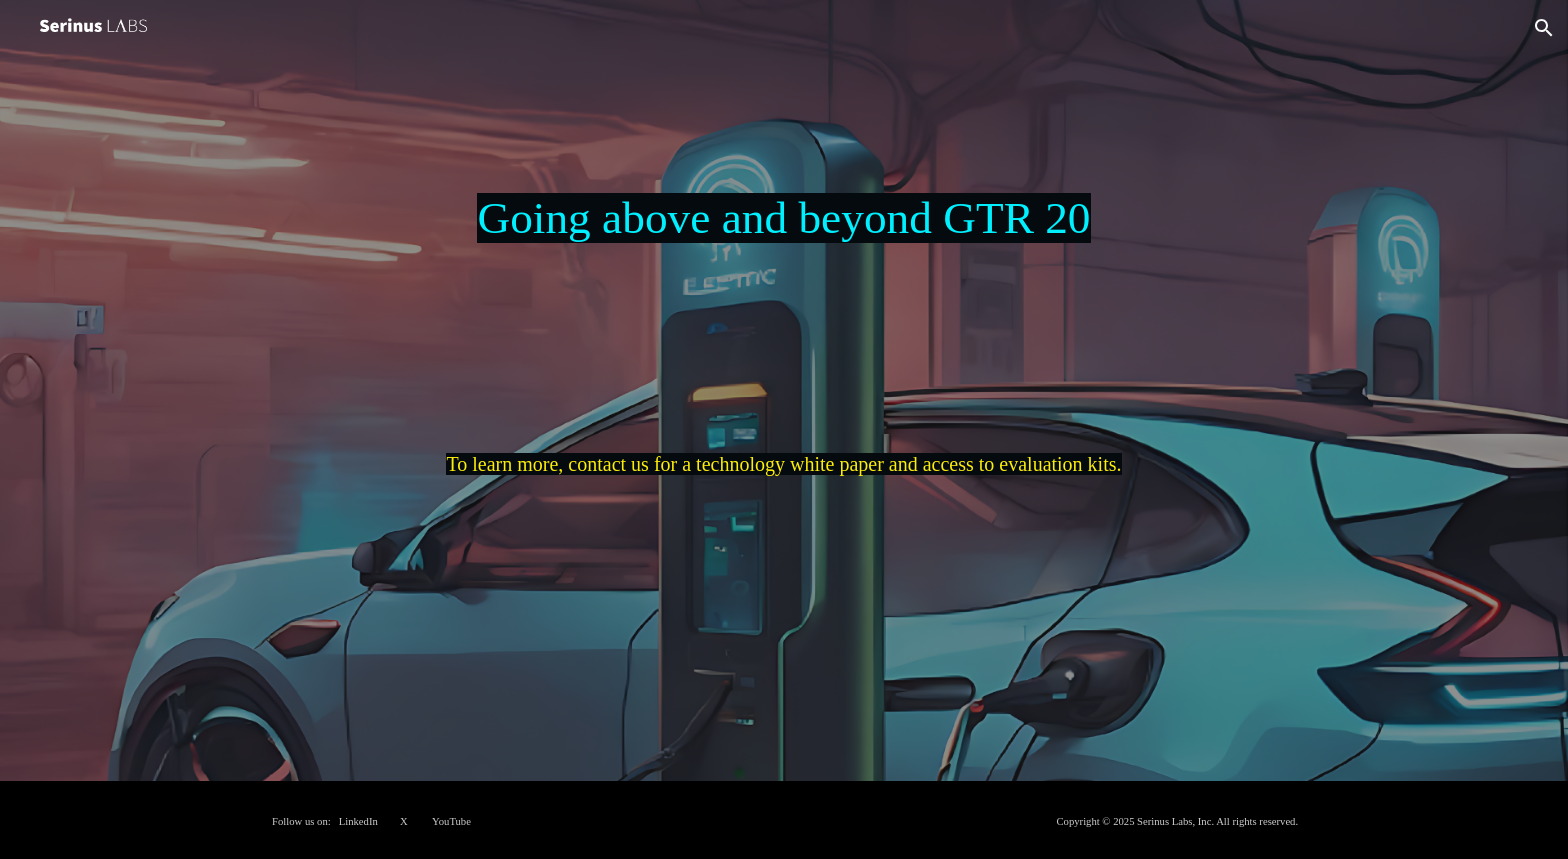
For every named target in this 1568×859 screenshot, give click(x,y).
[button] (1544, 28)
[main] (784, 418)
